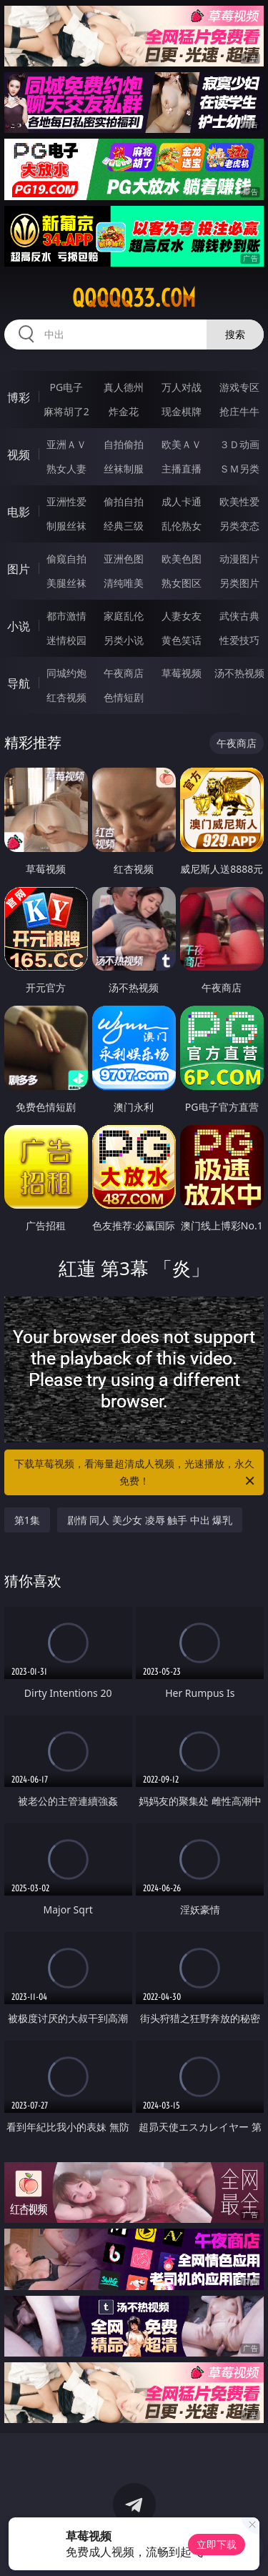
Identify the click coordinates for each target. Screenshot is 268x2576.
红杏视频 (66, 697)
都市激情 (66, 616)
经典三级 (124, 525)
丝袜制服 (124, 468)
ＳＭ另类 (239, 468)
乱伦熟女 (182, 525)
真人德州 (124, 387)
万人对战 (182, 387)
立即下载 (217, 2544)
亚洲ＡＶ (66, 444)
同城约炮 (66, 673)
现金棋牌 (182, 411)
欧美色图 (182, 558)
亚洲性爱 (66, 501)
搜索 (235, 334)
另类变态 (239, 525)
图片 (18, 569)
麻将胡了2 (66, 411)
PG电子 (66, 387)
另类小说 (124, 640)
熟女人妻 (66, 468)
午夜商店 (124, 673)
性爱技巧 (239, 640)
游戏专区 (239, 387)
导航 (18, 683)
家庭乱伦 (124, 616)
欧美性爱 (239, 501)
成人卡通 (182, 501)
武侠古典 (239, 616)
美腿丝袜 (66, 583)
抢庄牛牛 (239, 411)
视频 (18, 454)
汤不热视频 (239, 673)
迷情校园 (66, 640)
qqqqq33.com (134, 298)
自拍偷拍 (124, 444)
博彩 (18, 397)
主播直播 (182, 468)
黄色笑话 (182, 640)
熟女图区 (182, 583)
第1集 (27, 1520)
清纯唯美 (124, 583)
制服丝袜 (66, 525)
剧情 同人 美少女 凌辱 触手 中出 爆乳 (150, 1520)
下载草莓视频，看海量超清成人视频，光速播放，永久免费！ (135, 1473)
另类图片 (239, 583)
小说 (18, 626)
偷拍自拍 (124, 501)
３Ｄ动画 (239, 444)
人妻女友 (182, 616)
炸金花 (124, 411)
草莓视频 (182, 673)
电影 (18, 512)
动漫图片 (239, 558)
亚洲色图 (124, 558)
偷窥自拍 (66, 558)
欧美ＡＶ (182, 444)
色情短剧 (124, 697)
